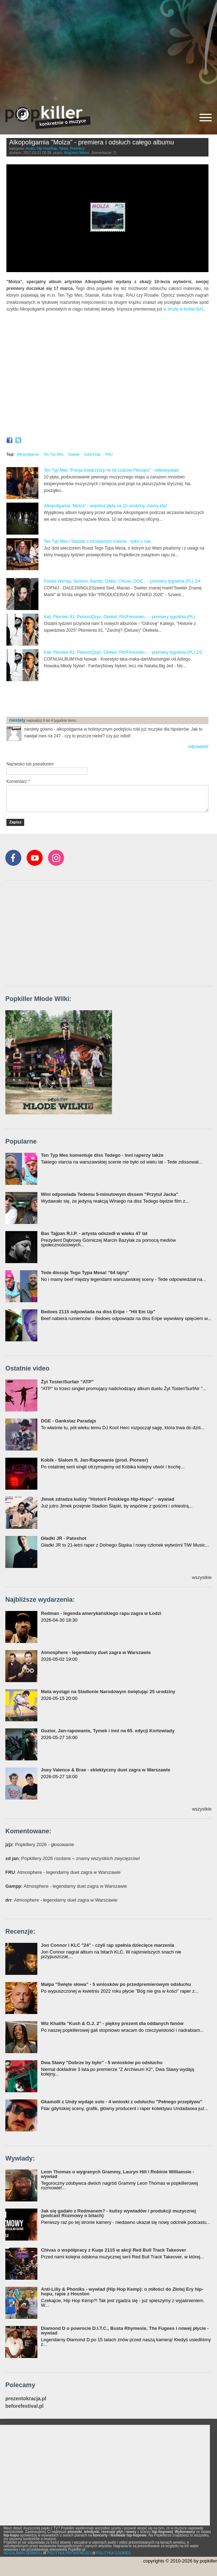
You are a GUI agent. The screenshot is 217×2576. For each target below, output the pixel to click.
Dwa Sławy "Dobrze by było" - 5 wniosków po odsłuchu (102, 2062)
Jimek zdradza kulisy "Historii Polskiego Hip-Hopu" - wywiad (107, 1499)
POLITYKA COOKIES (113, 2553)
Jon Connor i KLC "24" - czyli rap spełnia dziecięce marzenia (107, 1945)
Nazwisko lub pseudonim (30, 764)
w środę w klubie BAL (183, 309)
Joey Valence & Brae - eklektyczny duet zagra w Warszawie (105, 1769)
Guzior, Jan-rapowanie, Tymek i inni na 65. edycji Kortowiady (107, 1730)
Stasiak (74, 454)
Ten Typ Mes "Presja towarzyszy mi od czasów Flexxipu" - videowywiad (111, 470)
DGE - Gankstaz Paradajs (68, 1421)
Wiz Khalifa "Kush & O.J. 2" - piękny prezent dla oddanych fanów (112, 2023)
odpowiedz (198, 746)
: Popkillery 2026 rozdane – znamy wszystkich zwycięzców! (72, 1858)
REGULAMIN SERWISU (23, 2553)
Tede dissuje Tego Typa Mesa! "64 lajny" (85, 1272)
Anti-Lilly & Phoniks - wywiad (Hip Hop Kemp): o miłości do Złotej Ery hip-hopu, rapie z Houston (122, 2291)
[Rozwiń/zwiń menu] (206, 117)
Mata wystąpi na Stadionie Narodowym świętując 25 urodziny (108, 1691)
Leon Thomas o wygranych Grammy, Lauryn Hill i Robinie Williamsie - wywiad (117, 2174)
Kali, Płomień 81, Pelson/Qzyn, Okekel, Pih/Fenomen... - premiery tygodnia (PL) (119, 616)
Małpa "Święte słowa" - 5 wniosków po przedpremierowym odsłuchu (116, 1984)
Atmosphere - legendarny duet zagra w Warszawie (96, 1652)
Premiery (77, 148)
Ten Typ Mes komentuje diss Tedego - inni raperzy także (102, 1155)
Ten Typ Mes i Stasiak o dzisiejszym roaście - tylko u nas (97, 541)
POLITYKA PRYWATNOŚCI (69, 2553)
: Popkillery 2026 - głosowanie (39, 1844)
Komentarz (18, 781)
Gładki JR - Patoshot (63, 1538)
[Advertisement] (108, 50)
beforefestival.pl (24, 2406)
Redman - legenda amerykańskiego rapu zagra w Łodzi (101, 1613)
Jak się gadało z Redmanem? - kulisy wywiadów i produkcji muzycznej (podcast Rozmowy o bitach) (118, 2213)
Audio (30, 148)
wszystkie (202, 1577)
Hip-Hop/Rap (47, 148)
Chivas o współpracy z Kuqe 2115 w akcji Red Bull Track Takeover (113, 2250)
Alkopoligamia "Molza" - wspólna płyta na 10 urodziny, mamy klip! (105, 505)
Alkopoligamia (28, 454)
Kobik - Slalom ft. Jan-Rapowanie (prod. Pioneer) (94, 1460)
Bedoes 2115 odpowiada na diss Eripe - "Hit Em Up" (98, 1311)
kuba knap (92, 454)
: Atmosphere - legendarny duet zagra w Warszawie (63, 1872)
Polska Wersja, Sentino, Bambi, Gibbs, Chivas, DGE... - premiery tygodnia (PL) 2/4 (122, 581)
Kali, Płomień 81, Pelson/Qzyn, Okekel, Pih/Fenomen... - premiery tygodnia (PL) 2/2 (123, 652)
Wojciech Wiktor (77, 153)
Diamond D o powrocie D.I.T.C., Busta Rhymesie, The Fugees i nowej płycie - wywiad (125, 2331)
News (63, 148)
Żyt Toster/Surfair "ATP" (67, 1381)
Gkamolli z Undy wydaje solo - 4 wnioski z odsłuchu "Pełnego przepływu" (121, 2101)
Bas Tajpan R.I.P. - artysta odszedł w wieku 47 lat (94, 1233)
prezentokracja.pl (25, 2398)
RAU (109, 454)
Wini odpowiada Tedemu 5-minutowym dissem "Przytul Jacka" (109, 1194)
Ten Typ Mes (53, 454)
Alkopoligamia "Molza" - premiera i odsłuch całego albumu (91, 142)
